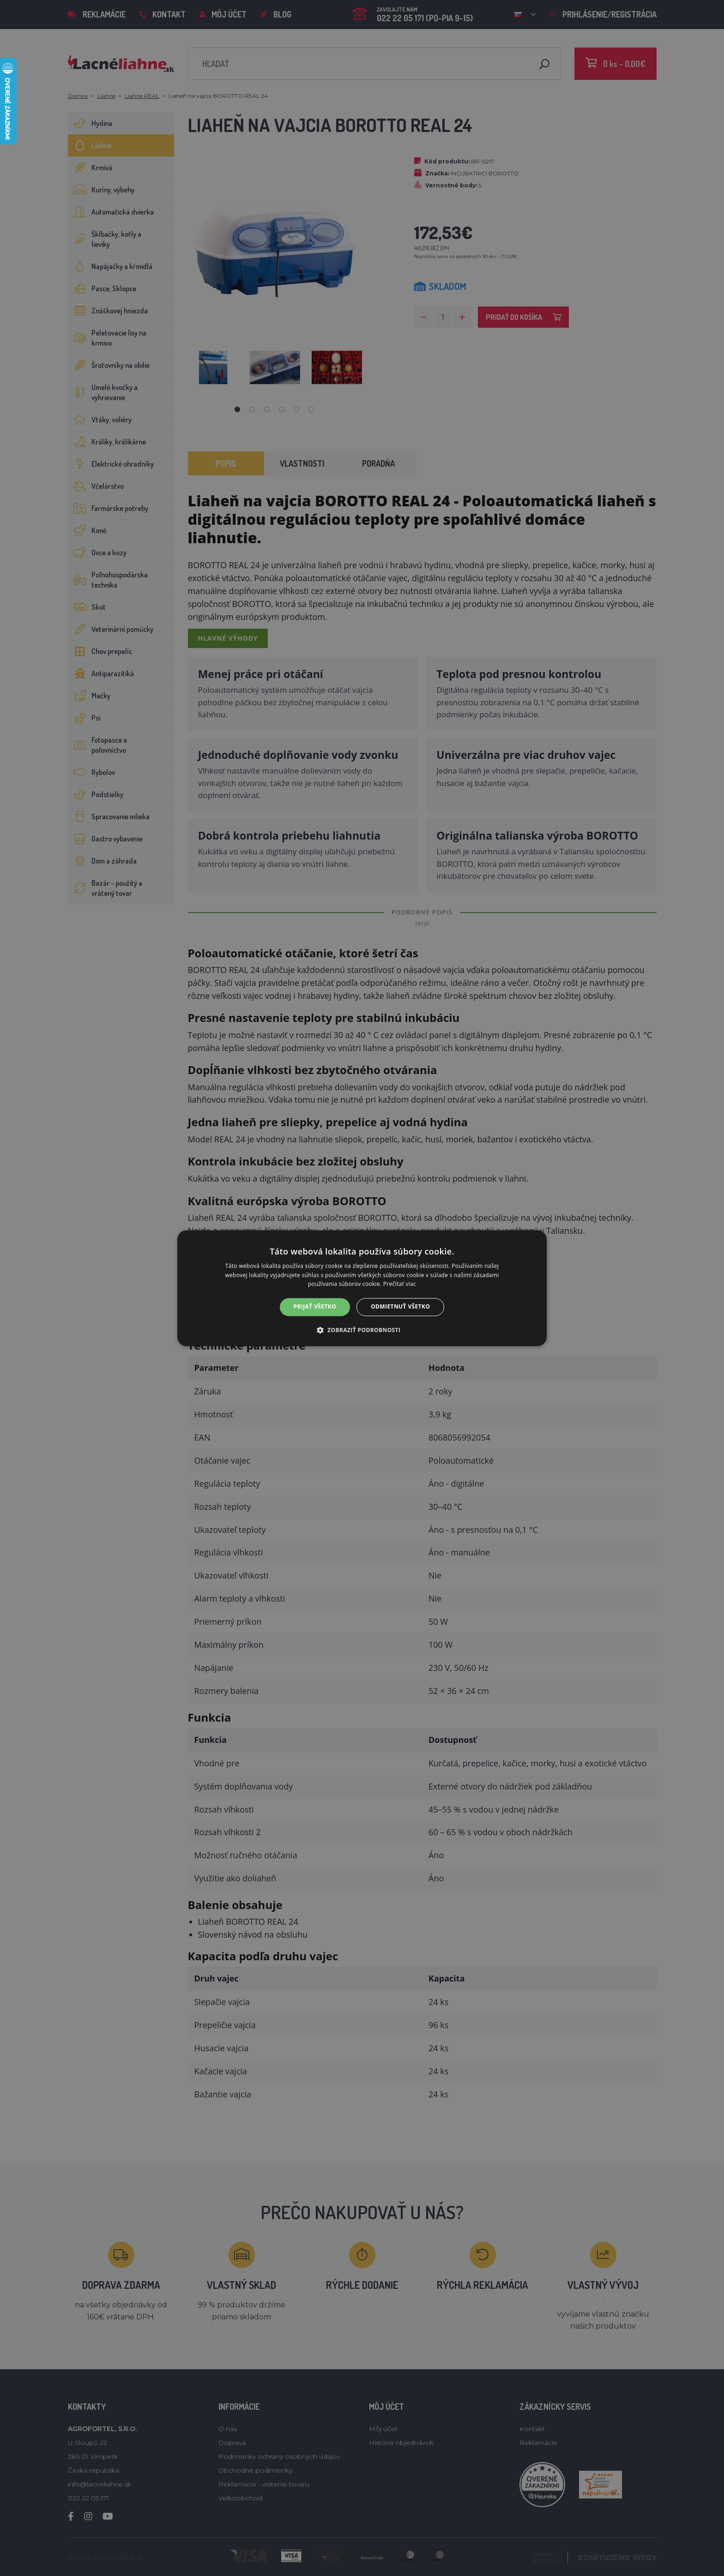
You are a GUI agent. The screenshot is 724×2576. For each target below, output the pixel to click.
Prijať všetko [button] (315, 1307)
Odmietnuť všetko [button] (400, 1307)
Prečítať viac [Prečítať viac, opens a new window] (399, 1284)
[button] (362, 1329)
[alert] (362, 1288)
